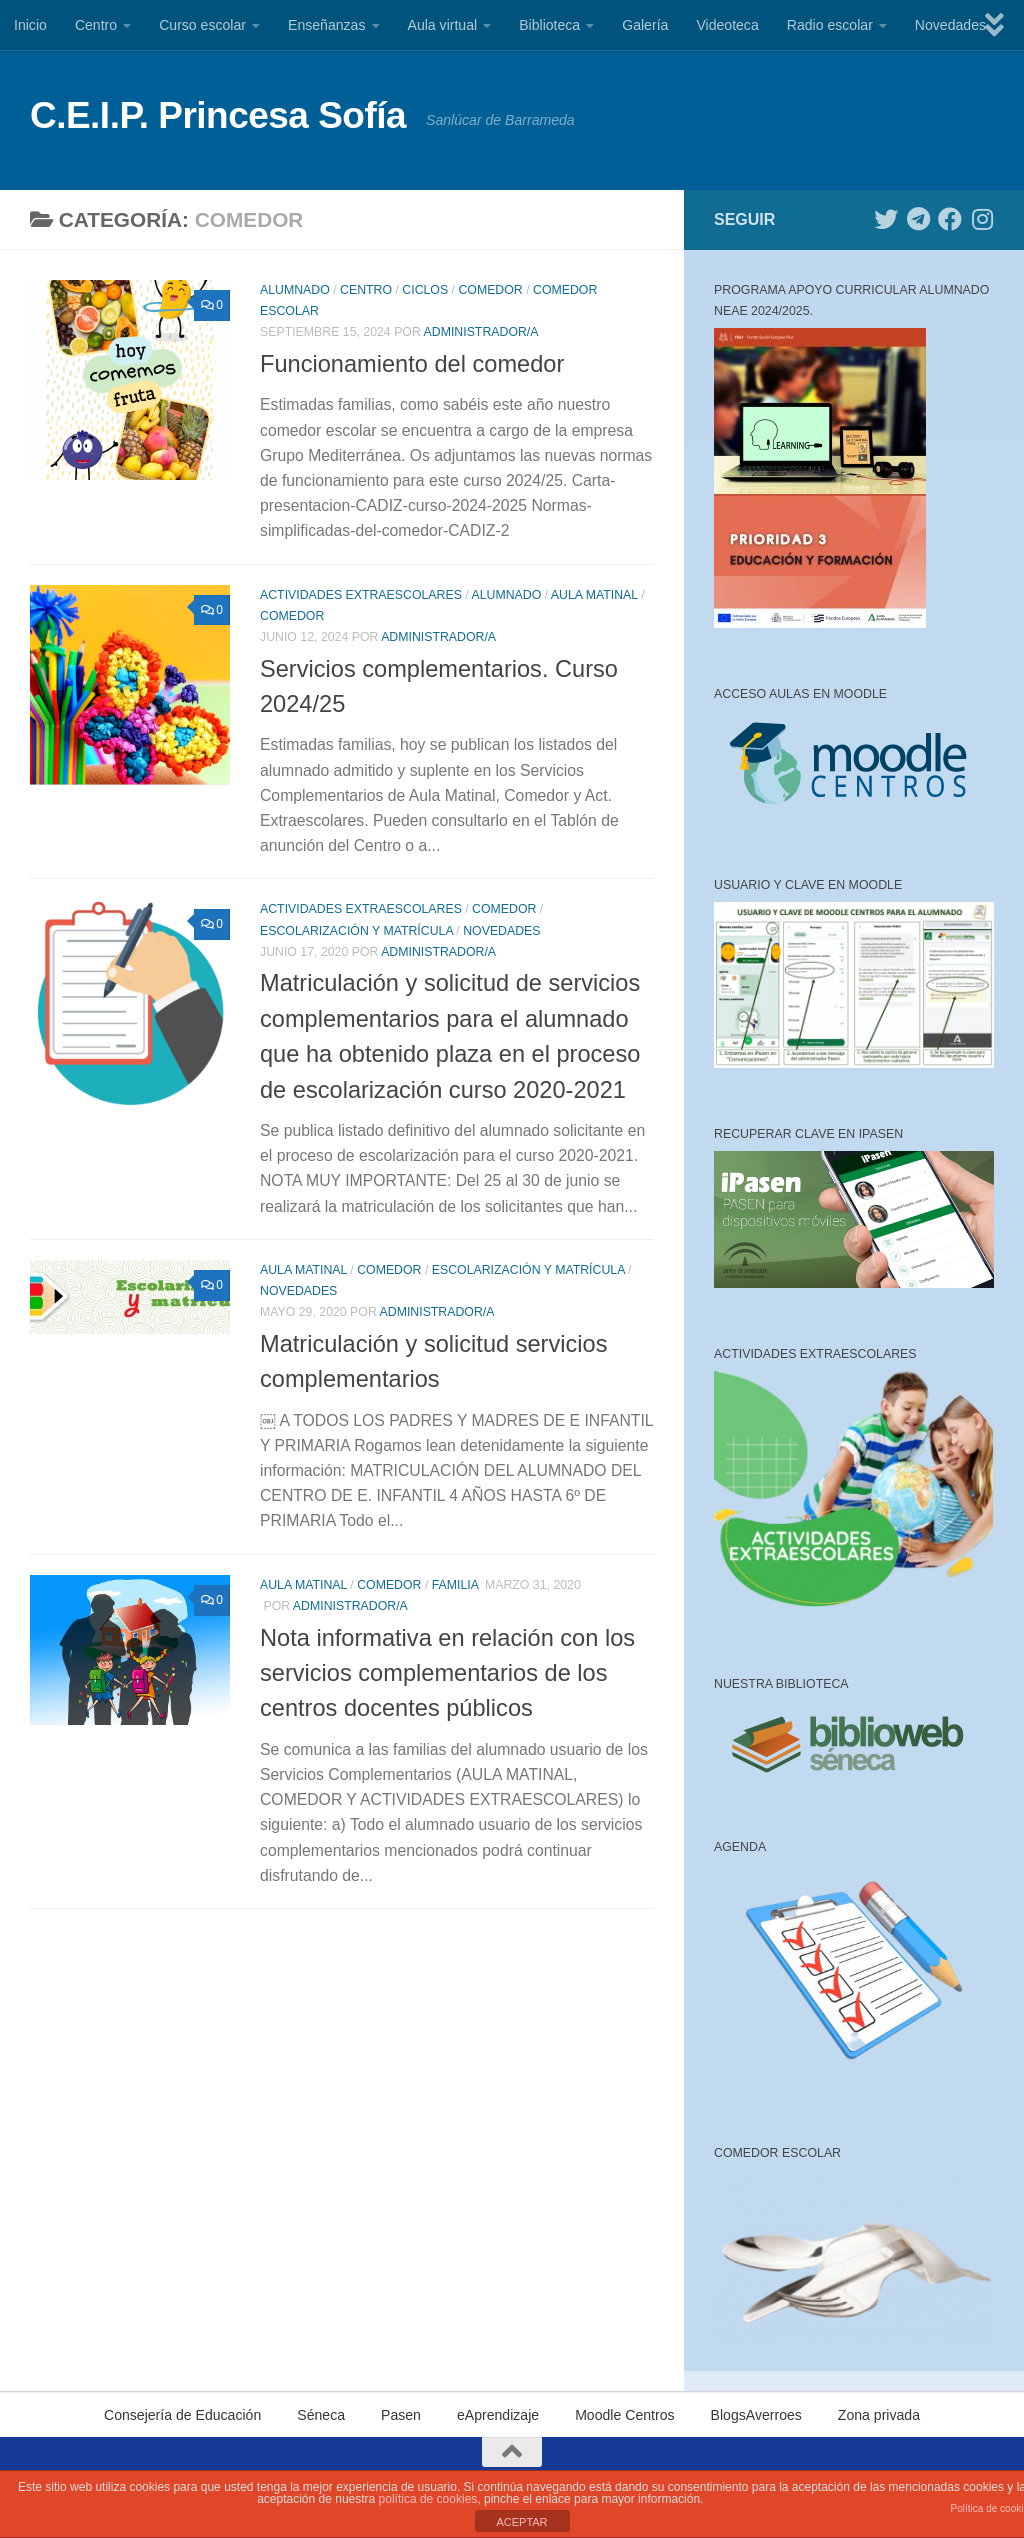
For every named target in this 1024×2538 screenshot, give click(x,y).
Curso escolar (202, 25)
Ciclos (425, 290)
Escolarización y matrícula (356, 931)
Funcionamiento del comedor (412, 364)
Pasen (401, 2415)
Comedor (490, 290)
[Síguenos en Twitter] (886, 219)
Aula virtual (443, 25)
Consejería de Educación (182, 2415)
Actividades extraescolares (361, 595)
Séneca (321, 2415)
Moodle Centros (624, 2415)
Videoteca (727, 25)
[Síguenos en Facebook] (950, 219)
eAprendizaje (498, 2415)
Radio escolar (830, 25)
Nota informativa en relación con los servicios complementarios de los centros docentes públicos (447, 1673)
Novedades (950, 25)
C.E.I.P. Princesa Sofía (218, 115)
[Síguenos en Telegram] (918, 219)
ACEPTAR (521, 2522)
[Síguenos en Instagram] (982, 219)
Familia (455, 1585)
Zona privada (879, 2415)
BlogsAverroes (756, 2415)
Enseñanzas (327, 25)
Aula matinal (594, 595)
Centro (96, 25)
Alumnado (295, 290)
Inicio (30, 25)
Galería (645, 25)
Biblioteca (549, 25)
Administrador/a (481, 332)
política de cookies (428, 2499)
